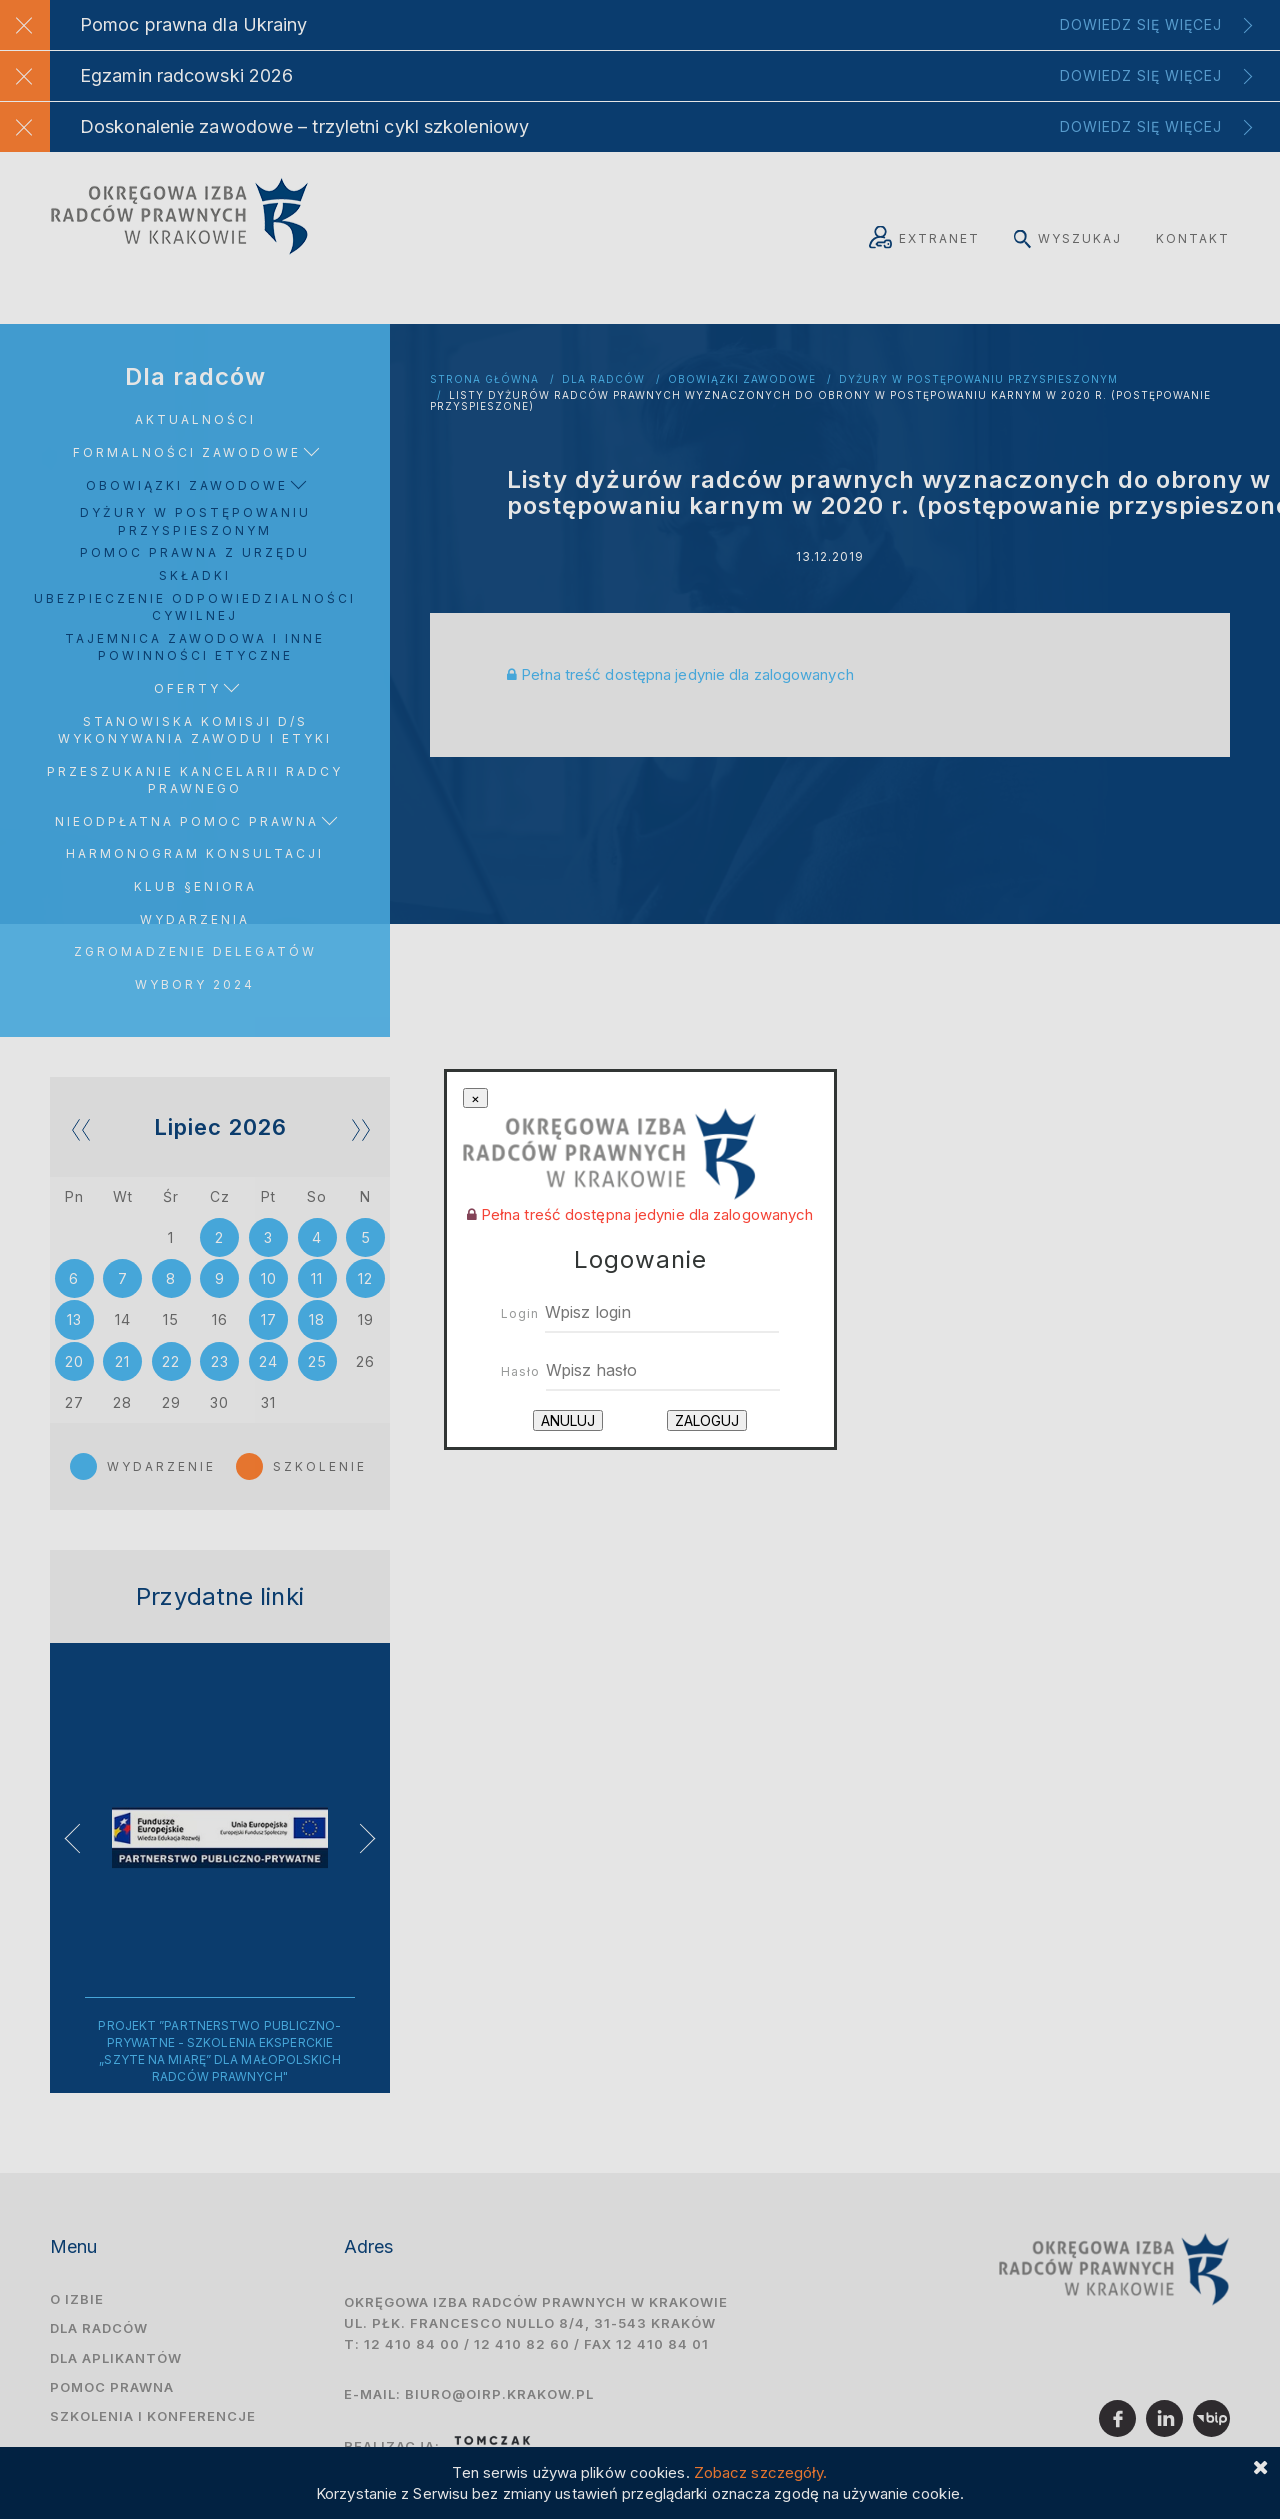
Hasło (520, 1371)
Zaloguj (707, 1420)
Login (520, 1313)
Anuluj (568, 1420)
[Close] (475, 1098)
